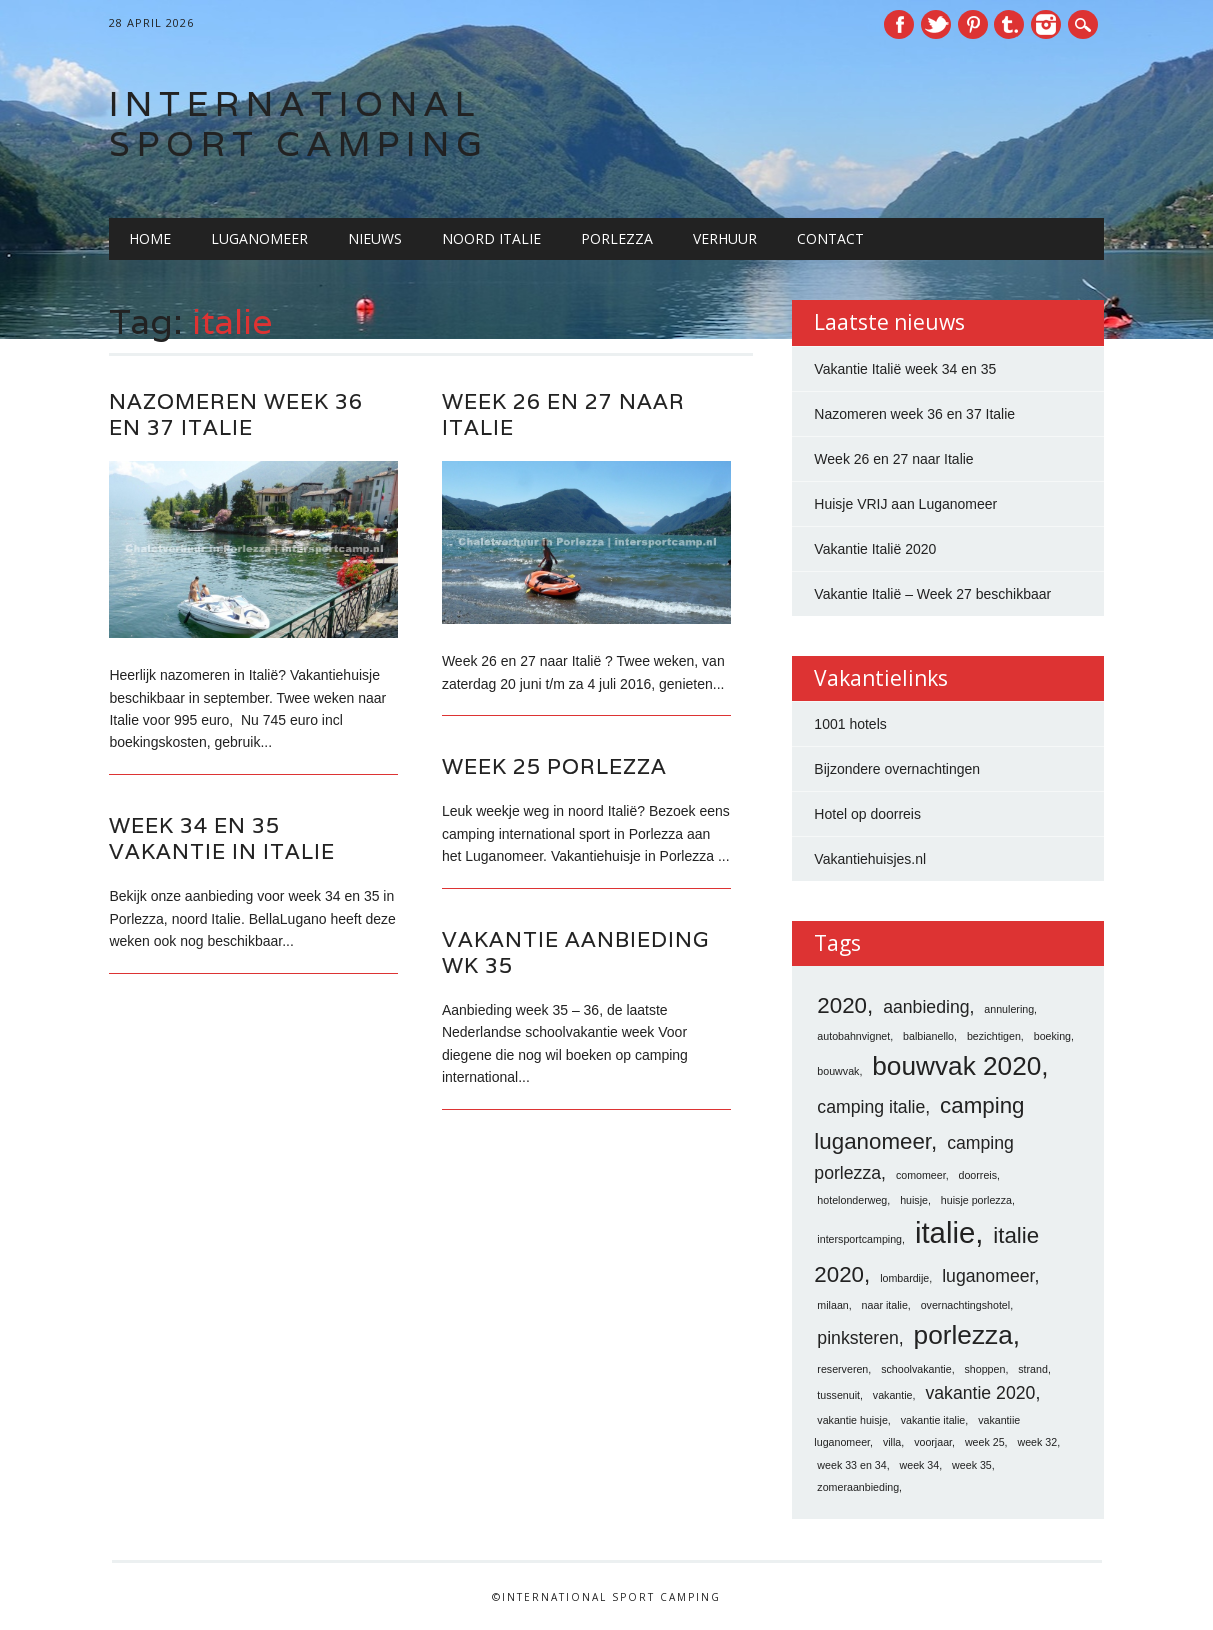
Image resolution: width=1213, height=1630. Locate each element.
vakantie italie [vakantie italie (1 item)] (933, 1420)
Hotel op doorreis (867, 814)
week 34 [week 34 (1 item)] (920, 1465)
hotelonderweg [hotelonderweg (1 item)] (852, 1200)
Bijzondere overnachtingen (897, 769)
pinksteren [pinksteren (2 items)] (857, 1338)
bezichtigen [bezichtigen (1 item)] (994, 1036)
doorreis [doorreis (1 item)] (978, 1175)
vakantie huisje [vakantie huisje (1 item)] (852, 1420)
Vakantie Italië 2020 (875, 549)
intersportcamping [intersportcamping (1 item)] (859, 1239)
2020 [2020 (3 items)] (842, 1005)
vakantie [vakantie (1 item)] (893, 1395)
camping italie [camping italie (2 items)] (871, 1107)
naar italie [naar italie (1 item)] (885, 1305)
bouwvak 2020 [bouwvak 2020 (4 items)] (956, 1066)
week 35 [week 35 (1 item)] (972, 1465)
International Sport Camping (299, 123)
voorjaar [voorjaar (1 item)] (933, 1442)
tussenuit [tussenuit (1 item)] (838, 1395)
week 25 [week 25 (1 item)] (985, 1442)
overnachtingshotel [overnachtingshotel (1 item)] (965, 1305)
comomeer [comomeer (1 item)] (921, 1175)
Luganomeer (259, 238)
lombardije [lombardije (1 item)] (904, 1278)
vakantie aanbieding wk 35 (575, 952)
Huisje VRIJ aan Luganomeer (905, 504)
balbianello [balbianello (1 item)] (928, 1036)
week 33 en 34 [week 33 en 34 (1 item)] (851, 1465)
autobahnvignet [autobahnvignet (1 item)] (853, 1036)
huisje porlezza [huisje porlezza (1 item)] (976, 1200)
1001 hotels (850, 724)
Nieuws (375, 238)
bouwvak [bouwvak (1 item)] (838, 1071)
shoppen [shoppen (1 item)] (985, 1369)
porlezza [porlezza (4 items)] (963, 1335)
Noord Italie (491, 238)
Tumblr (1009, 24)
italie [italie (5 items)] (945, 1232)
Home (150, 238)
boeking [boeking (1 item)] (1052, 1036)
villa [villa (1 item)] (892, 1442)
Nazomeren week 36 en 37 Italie (236, 414)
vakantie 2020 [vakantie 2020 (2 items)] (980, 1393)
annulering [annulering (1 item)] (1009, 1009)
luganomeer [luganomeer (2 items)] (988, 1276)
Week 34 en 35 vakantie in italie (222, 838)
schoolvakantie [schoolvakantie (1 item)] (916, 1369)
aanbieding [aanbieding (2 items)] (926, 1007)
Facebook (899, 24)
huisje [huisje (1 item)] (914, 1200)
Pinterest (973, 24)
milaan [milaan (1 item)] (832, 1305)
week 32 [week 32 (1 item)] (1037, 1442)
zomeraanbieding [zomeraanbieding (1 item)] (858, 1487)
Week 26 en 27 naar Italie (563, 414)
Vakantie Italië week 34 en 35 (905, 369)
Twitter (936, 24)
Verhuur (725, 238)
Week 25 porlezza (554, 766)
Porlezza (617, 238)
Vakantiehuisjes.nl (870, 859)
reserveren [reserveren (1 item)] (842, 1369)
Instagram (1046, 24)
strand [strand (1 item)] (1033, 1369)
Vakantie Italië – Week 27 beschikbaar (932, 594)
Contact (830, 238)
